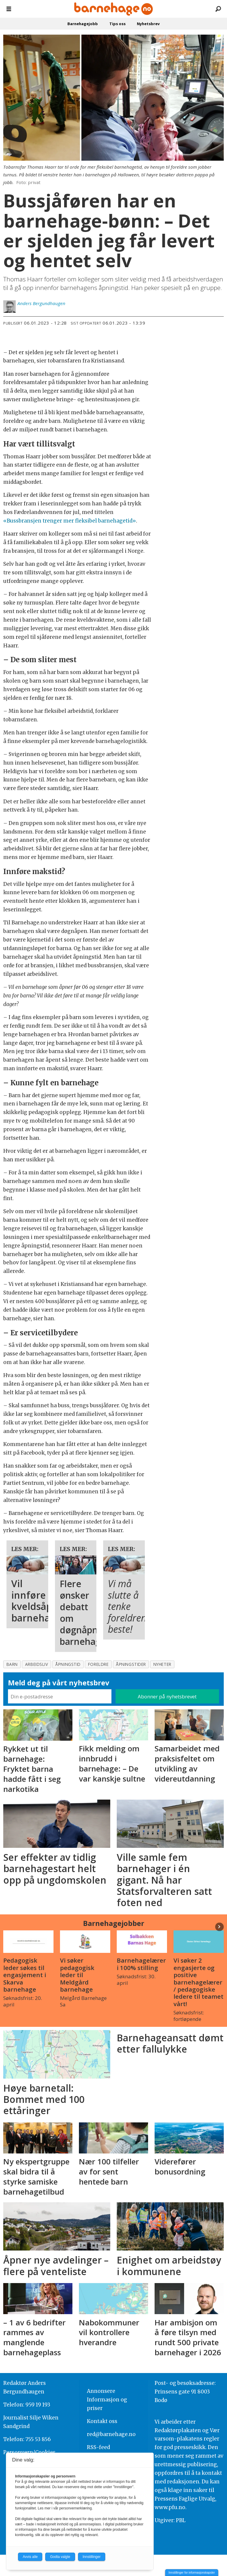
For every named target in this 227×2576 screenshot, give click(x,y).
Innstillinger (92, 2557)
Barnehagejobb (82, 23)
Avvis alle (30, 2557)
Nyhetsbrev (148, 23)
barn (12, 1664)
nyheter (162, 1664)
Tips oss (117, 23)
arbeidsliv (36, 1664)
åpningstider (131, 1664)
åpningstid (67, 1664)
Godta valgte (60, 2557)
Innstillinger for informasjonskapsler (191, 2572)
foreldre (98, 1664)
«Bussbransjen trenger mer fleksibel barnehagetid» (69, 521)
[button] (219, 1926)
